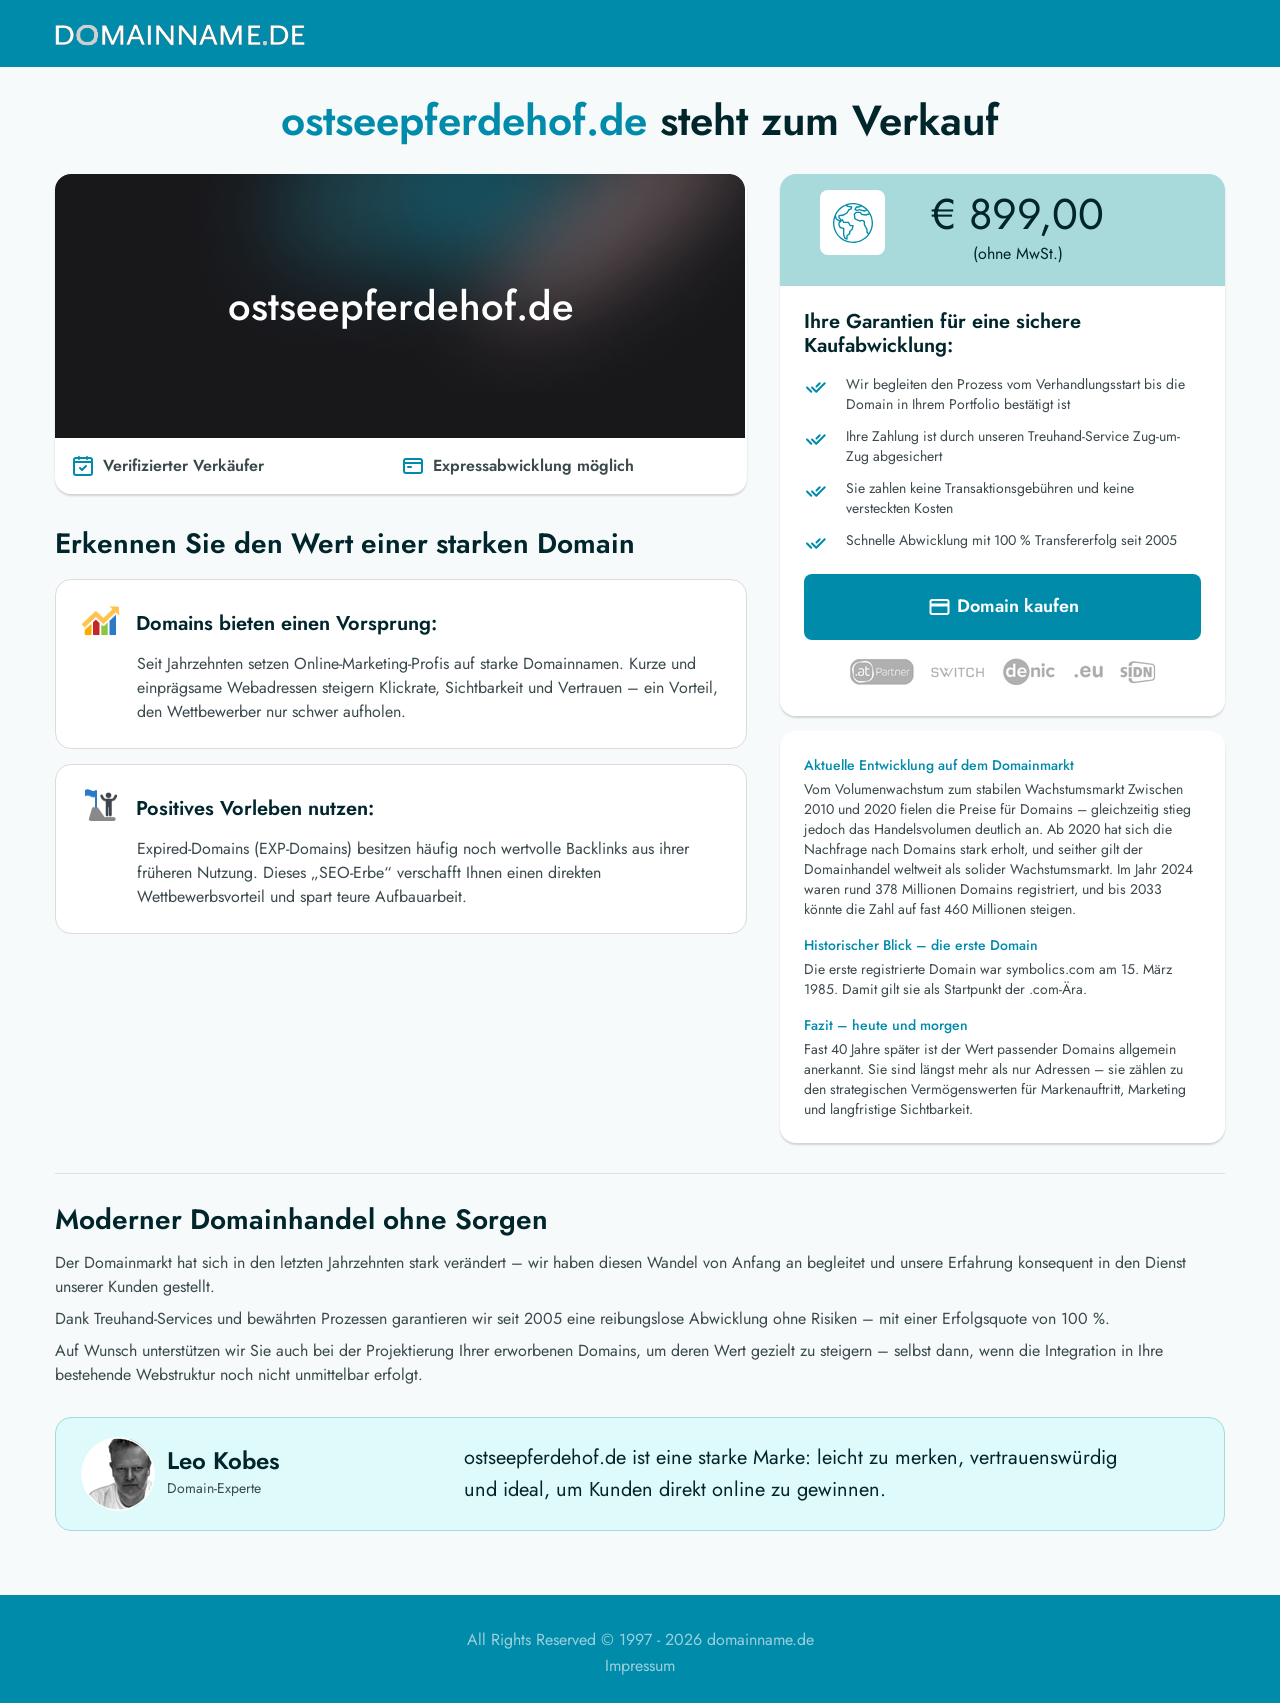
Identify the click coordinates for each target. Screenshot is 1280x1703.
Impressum (640, 1665)
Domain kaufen (1003, 610)
